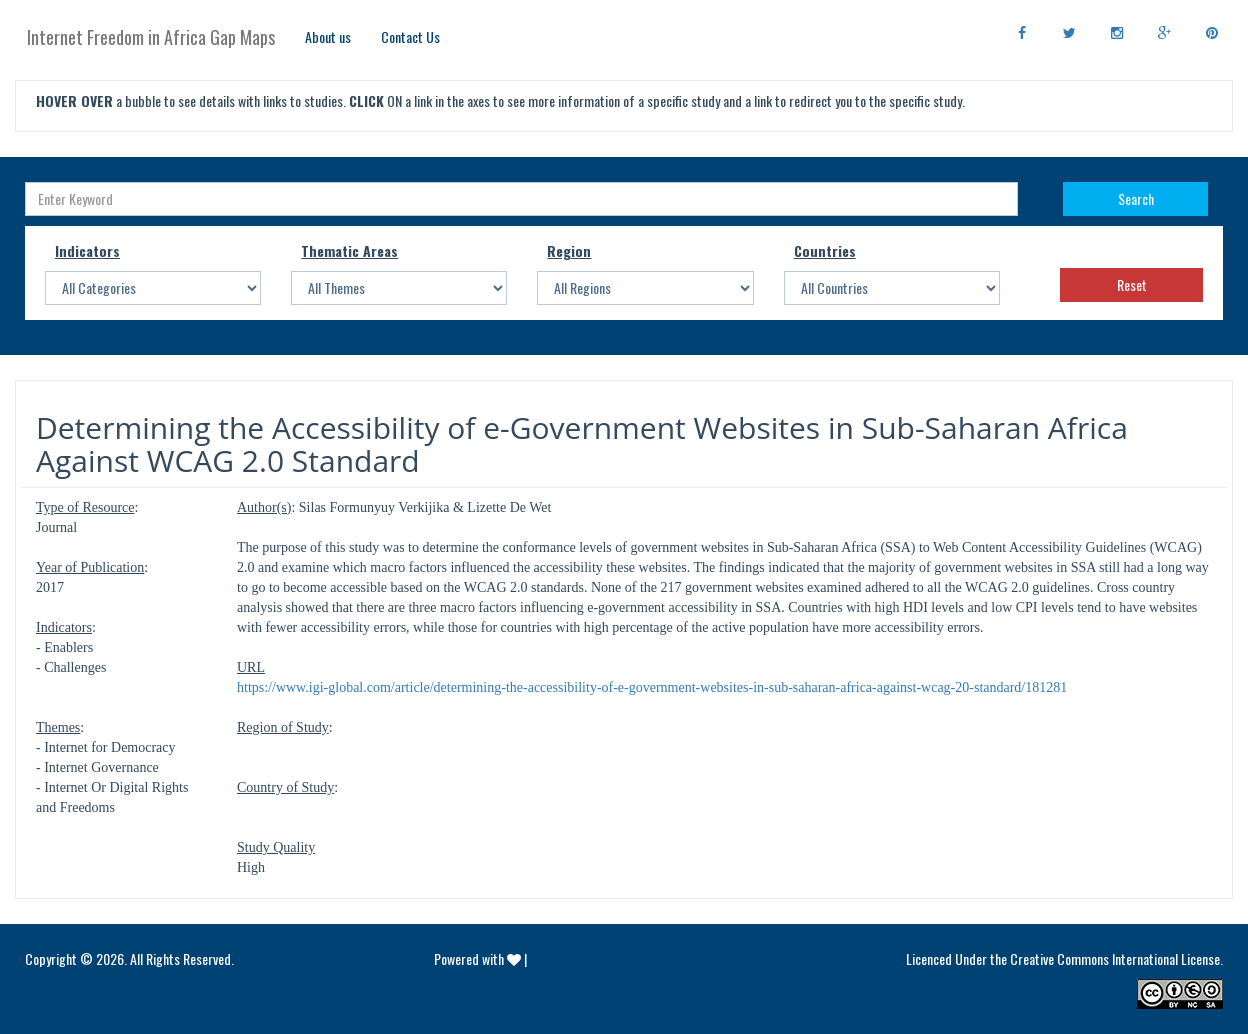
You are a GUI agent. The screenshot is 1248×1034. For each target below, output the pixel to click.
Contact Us (410, 36)
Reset (1132, 284)
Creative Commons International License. (1116, 958)
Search (1136, 198)
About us (328, 36)
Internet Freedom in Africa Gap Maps (151, 37)
